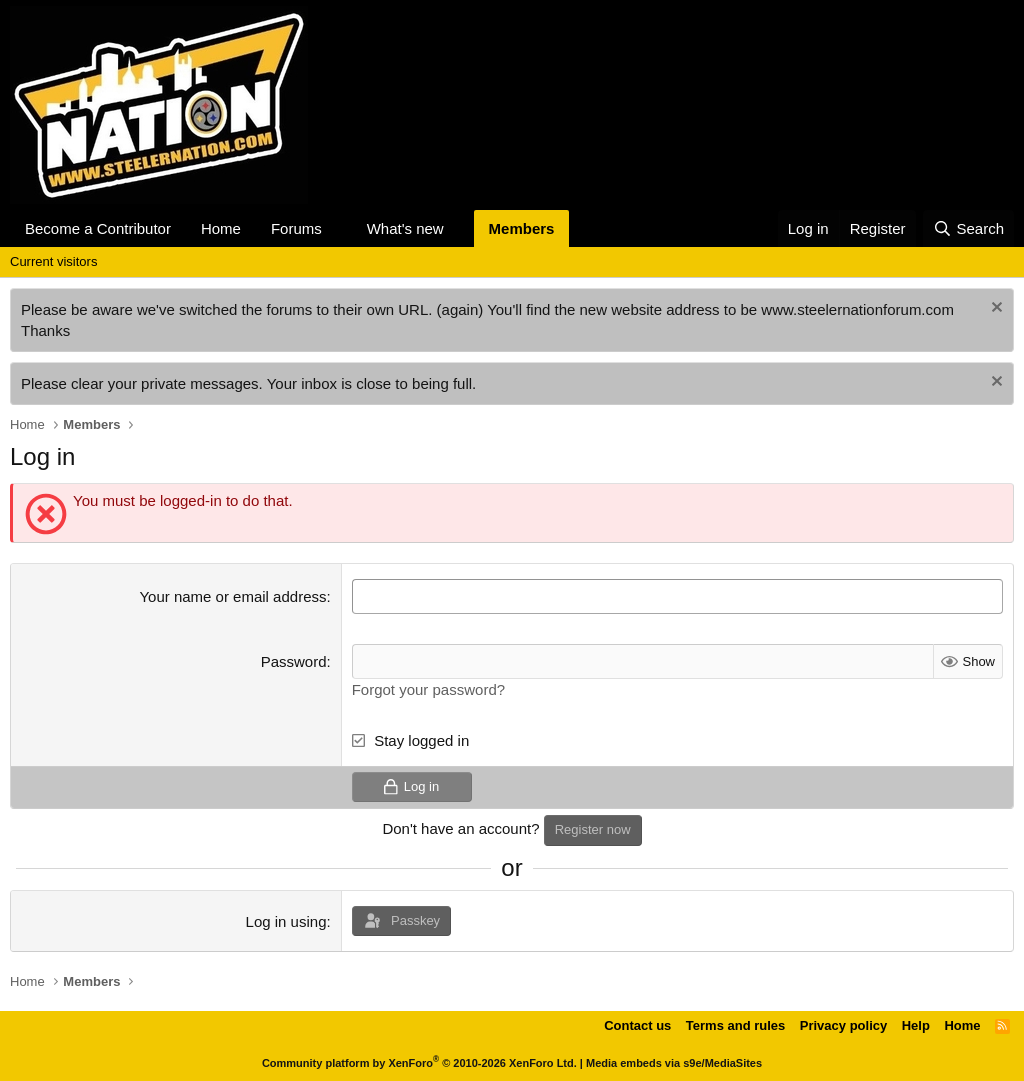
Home (221, 228)
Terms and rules (735, 1025)
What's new (405, 228)
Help (916, 1025)
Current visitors (53, 261)
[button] (338, 228)
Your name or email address (232, 596)
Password (294, 661)
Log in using (286, 921)
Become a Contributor (98, 228)
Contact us (637, 1025)
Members (522, 228)
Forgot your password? (428, 689)
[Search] (968, 228)
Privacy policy (843, 1025)
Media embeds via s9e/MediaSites (674, 1063)
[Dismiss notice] (994, 309)
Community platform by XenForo (419, 1063)
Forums (296, 228)
